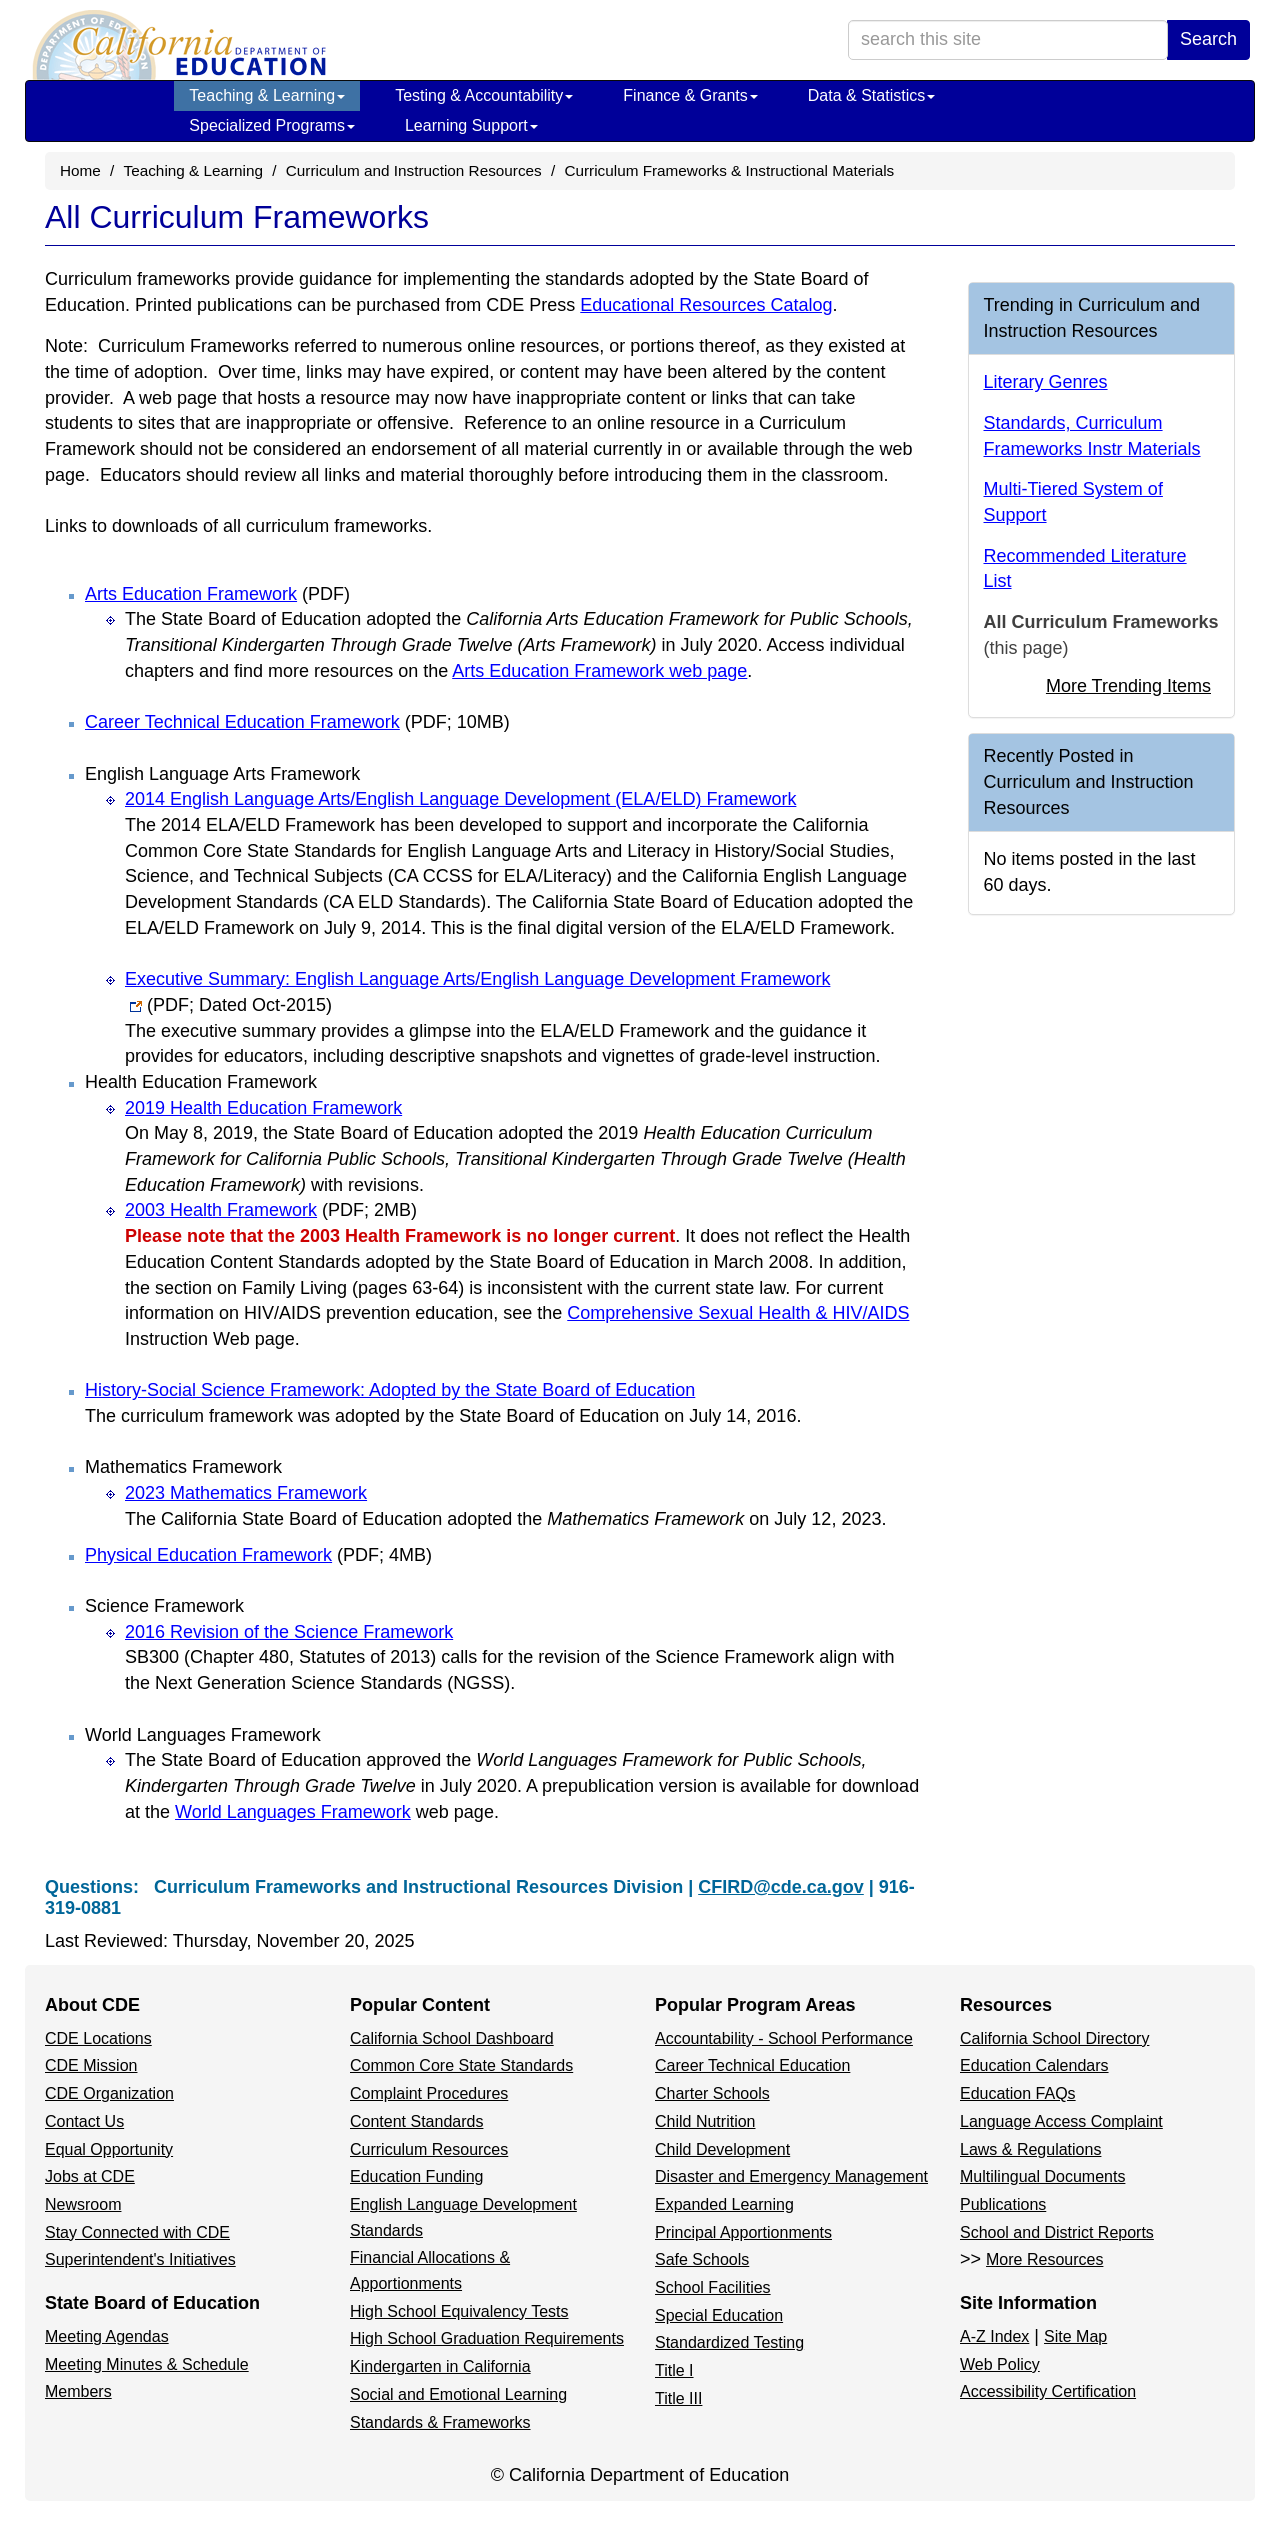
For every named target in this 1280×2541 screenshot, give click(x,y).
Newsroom (83, 2204)
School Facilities (713, 2287)
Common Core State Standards (461, 2065)
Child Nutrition (705, 2121)
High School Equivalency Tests (459, 2311)
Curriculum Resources (429, 2149)
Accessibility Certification (1048, 2391)
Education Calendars (1034, 2065)
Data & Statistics (871, 95)
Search (1208, 39)
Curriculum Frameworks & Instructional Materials (729, 170)
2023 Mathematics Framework (246, 1493)
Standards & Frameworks (440, 2422)
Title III (678, 2398)
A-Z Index (994, 2336)
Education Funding (416, 2176)
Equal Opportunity (109, 2149)
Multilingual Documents (1042, 2176)
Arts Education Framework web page (599, 671)
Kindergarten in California (440, 2366)
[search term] (1008, 40)
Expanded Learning (724, 2204)
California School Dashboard (452, 2038)
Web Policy (1000, 2364)
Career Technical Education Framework (297, 722)
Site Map (1075, 2336)
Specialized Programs (272, 125)
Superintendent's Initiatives (140, 2259)
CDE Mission (91, 2065)
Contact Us (84, 2121)
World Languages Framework (293, 1812)
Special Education (719, 2315)
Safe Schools (702, 2259)
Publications (1003, 2204)
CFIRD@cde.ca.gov (781, 1887)
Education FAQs (1018, 2093)
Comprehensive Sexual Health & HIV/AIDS (738, 1313)
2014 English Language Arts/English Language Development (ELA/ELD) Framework (460, 799)
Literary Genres (1046, 382)
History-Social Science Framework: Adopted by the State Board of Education (390, 1390)
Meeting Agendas (107, 2336)
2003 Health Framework (271, 1210)
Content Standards (416, 2121)
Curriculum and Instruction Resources (414, 170)
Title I (674, 2370)
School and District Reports (1057, 2232)
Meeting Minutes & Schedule (147, 2364)
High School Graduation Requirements (487, 2338)
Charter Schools (712, 2093)
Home (80, 170)
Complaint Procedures (429, 2093)
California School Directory (1054, 2038)
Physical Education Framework (258, 1555)
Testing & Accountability (484, 95)
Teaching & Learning (267, 95)
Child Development (722, 2149)
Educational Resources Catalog (706, 305)
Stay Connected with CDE (137, 2232)
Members (78, 2391)
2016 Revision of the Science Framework (289, 1632)
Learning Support (471, 125)
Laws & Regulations (1030, 2149)
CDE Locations (98, 2038)
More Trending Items (1128, 686)
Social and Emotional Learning (458, 2394)
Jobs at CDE (90, 2176)
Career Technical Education (752, 2065)
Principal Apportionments (743, 2232)
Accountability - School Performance (784, 2038)
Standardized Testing (729, 2342)
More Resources (1044, 2259)
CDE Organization (109, 2093)
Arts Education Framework (217, 594)
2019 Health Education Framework (263, 1108)
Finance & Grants (690, 95)
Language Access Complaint (1061, 2121)
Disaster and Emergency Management (791, 2176)
